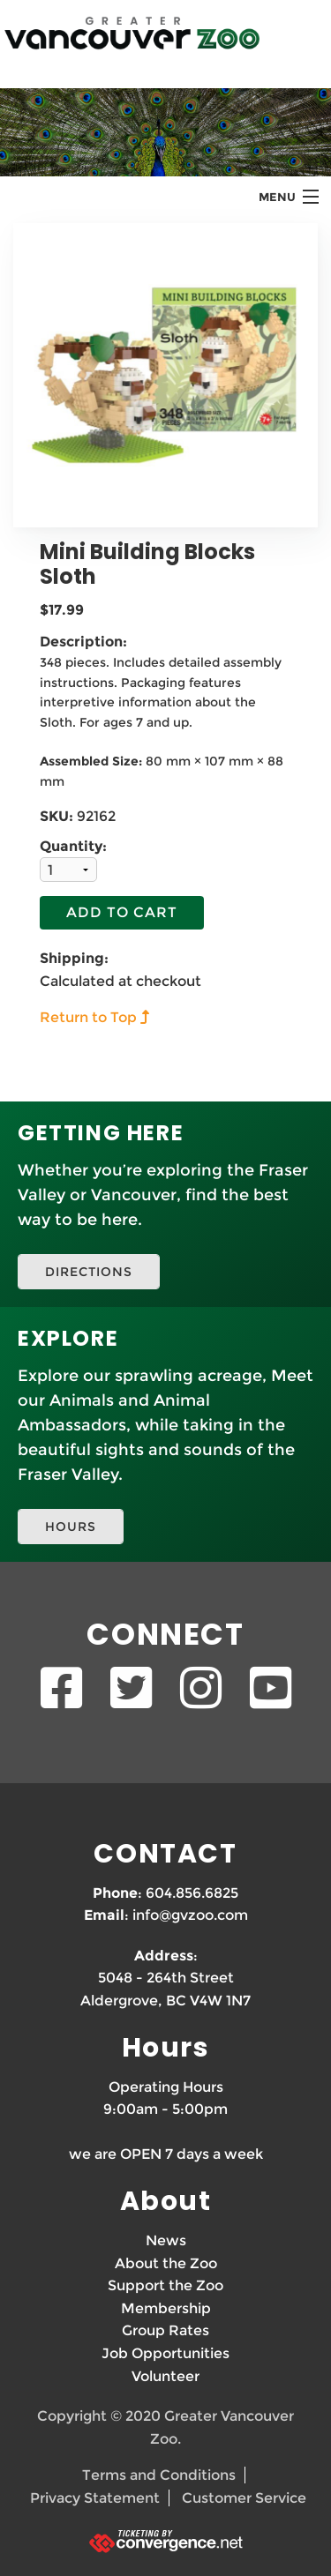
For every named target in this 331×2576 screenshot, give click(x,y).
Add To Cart (121, 912)
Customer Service (244, 2498)
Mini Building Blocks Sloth (147, 564)
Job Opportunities (165, 2353)
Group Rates (165, 2330)
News (166, 2240)
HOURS (70, 1526)
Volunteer (165, 2376)
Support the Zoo (165, 2285)
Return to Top (88, 1017)
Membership (166, 2308)
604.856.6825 (192, 1893)
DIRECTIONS (88, 1272)
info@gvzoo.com (190, 1915)
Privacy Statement (95, 2498)
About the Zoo (166, 2263)
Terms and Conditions (159, 2475)
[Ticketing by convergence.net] (165, 2541)
